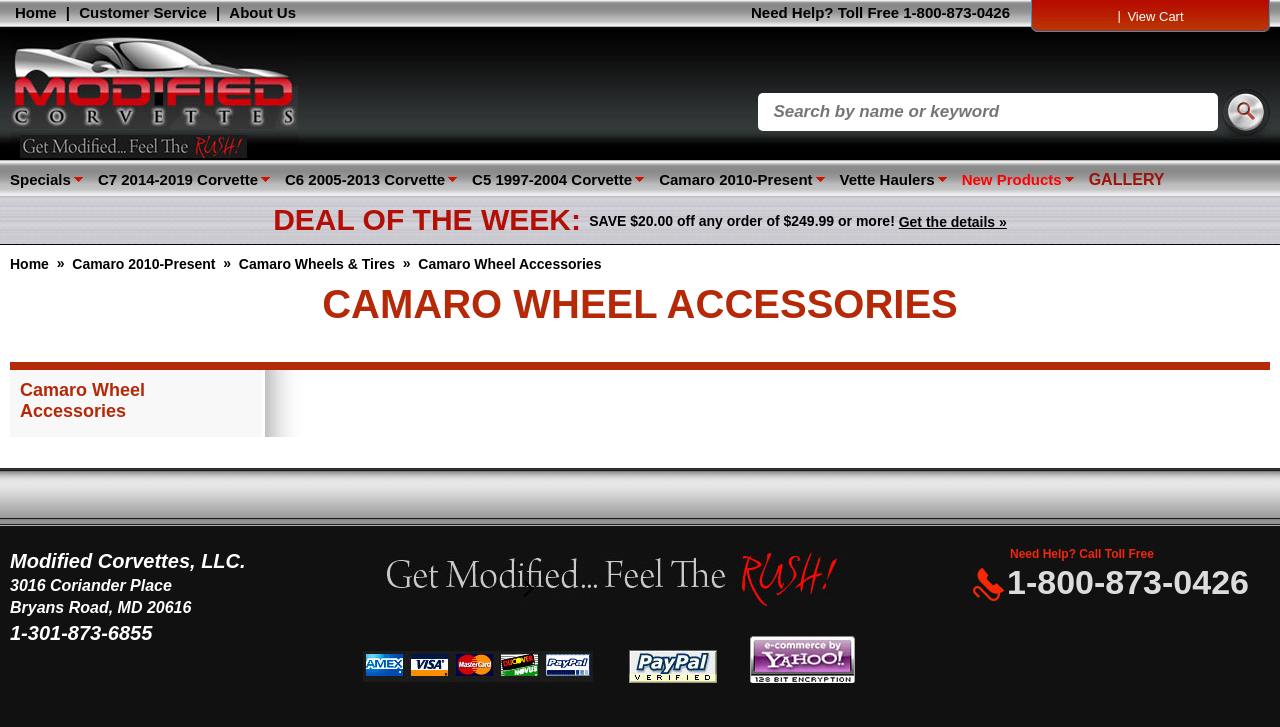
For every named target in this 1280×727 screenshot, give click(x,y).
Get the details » (953, 222)
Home (36, 12)
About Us (262, 12)
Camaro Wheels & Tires (317, 264)
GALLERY (1127, 179)
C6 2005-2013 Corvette (365, 179)
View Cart (1155, 16)
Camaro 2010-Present (735, 179)
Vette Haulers (887, 179)
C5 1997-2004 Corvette (552, 179)
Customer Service (143, 12)
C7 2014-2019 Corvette (178, 179)
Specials (40, 179)
